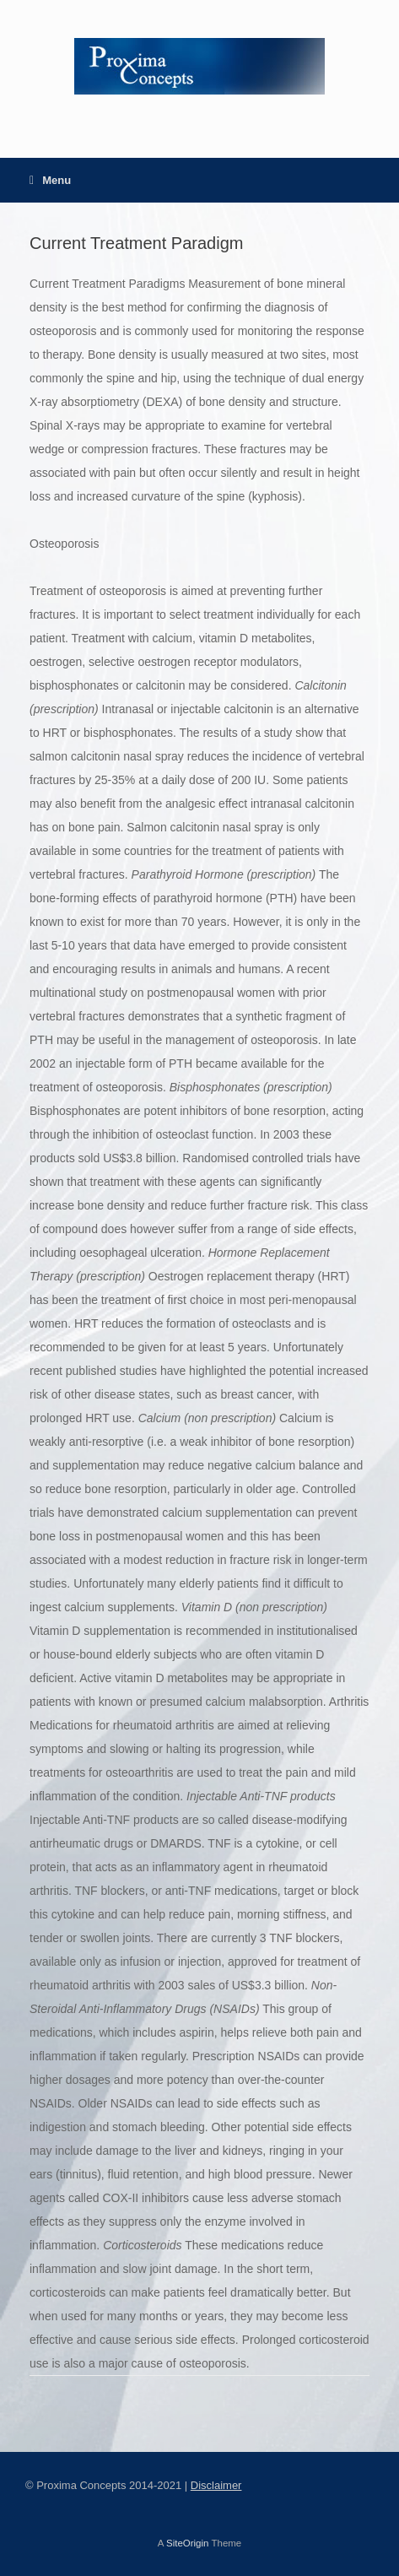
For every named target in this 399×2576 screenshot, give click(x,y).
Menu (50, 180)
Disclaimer (216, 2485)
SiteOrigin (187, 2543)
